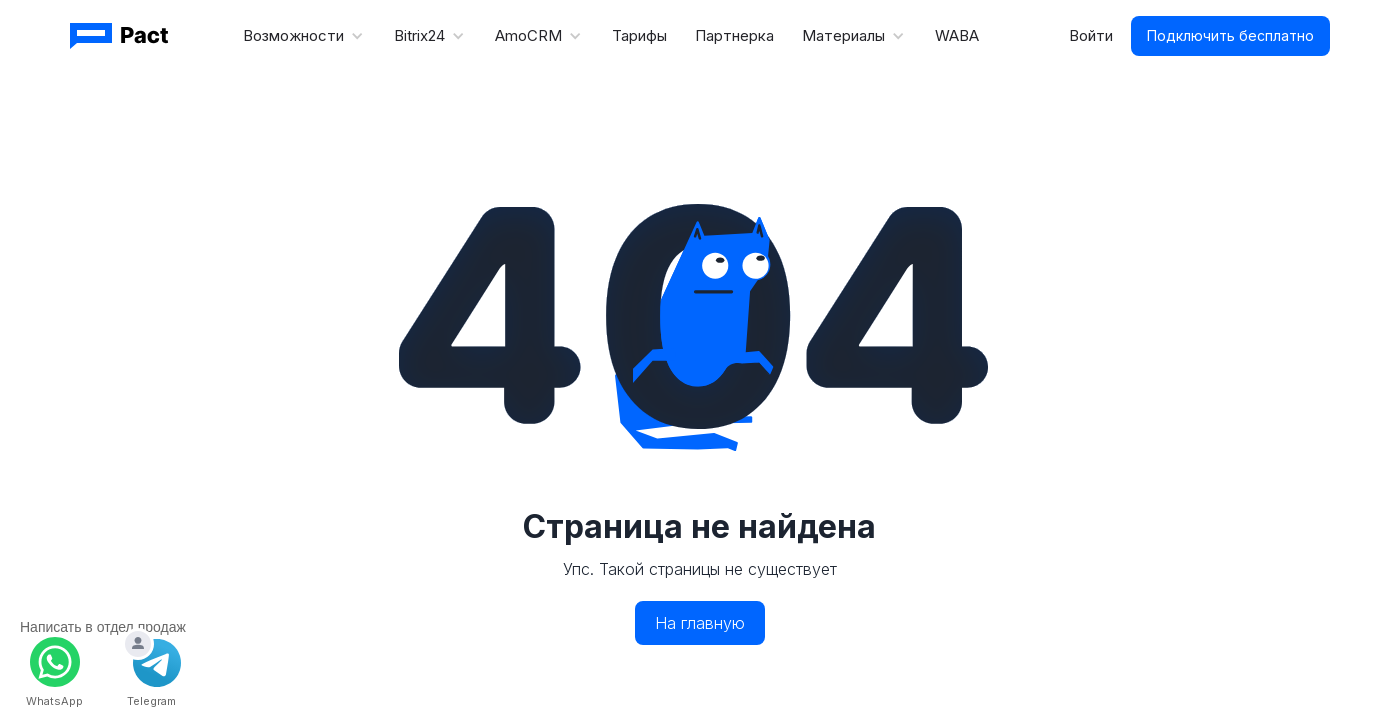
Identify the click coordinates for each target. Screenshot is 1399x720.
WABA (957, 35)
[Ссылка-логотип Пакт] (121, 36)
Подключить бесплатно (1230, 35)
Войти (1091, 35)
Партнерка (734, 35)
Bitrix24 (419, 35)
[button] (304, 35)
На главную (700, 623)
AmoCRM (528, 35)
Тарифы (639, 35)
